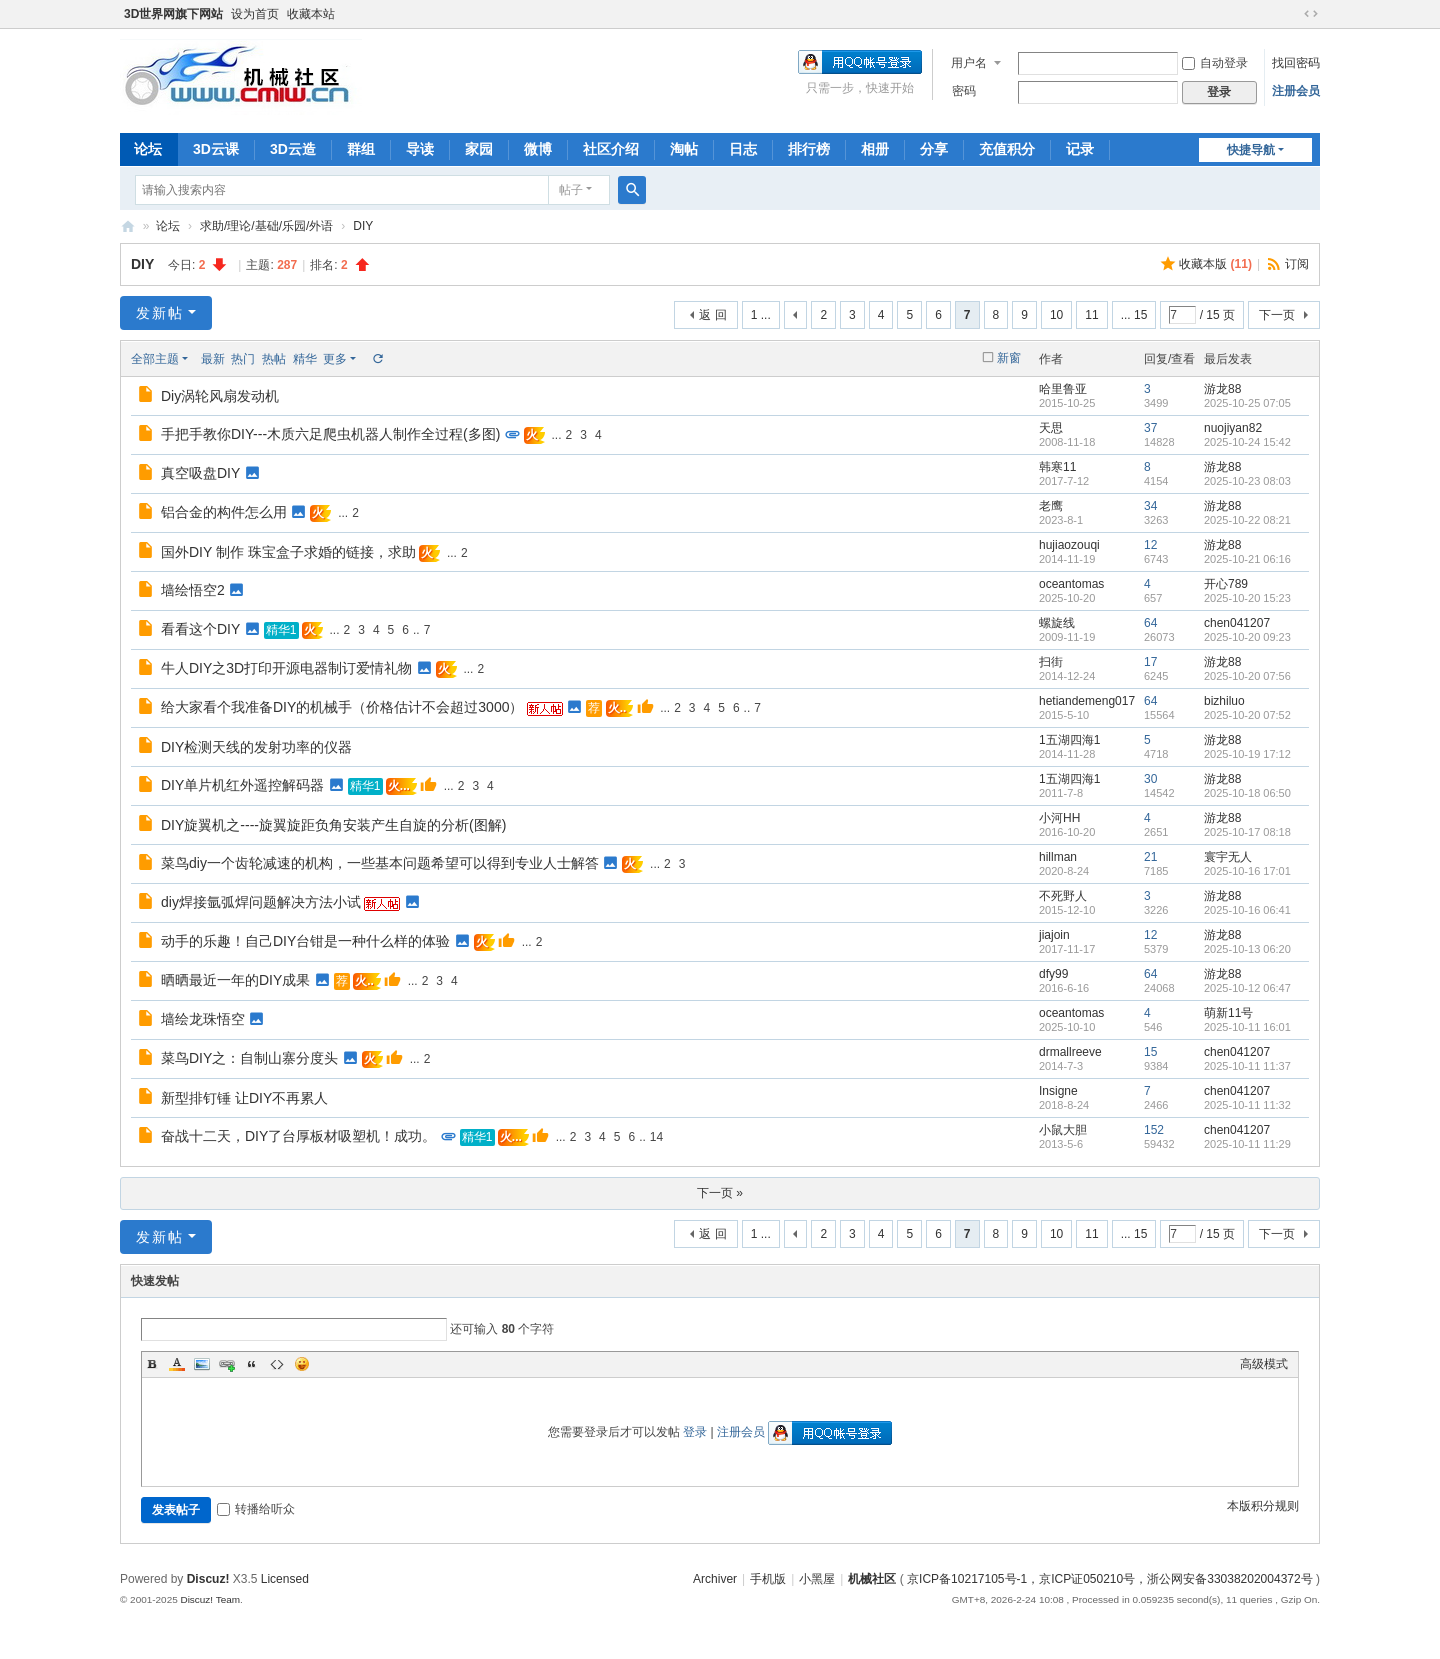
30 (1150, 779)
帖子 (571, 190)
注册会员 (1296, 91)
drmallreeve (1070, 1052)
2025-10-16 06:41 (1247, 910)
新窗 (1009, 358)
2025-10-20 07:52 (1247, 715)
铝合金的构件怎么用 (224, 512)
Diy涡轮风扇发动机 (220, 396)
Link (227, 1364)
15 (1150, 1052)
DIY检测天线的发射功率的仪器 (256, 747)
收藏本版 (1215, 264)
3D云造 (293, 149)
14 (656, 1137)
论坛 (148, 149)
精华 (305, 359)
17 (1150, 662)
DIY (363, 226)
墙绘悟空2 (193, 590)
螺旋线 (1057, 623)
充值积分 (1007, 149)
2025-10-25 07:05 (1247, 403)
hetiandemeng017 (1087, 701)
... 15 (1134, 315)
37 (1150, 428)
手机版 (768, 1579)
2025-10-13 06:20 (1247, 949)
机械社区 (128, 226)
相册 (875, 149)
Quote (252, 1364)
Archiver (715, 1579)
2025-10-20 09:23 (1247, 637)
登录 (695, 1432)
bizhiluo (1224, 701)
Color (177, 1364)
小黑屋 (817, 1579)
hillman (1058, 857)
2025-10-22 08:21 (1247, 520)
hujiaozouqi (1069, 545)
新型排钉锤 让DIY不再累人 (244, 1098)
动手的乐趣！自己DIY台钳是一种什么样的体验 (305, 941)
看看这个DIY (200, 629)
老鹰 (1051, 506)
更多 (335, 359)
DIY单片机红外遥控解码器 (242, 785)
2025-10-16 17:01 (1247, 871)
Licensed (285, 1579)
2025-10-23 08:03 (1247, 481)
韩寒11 (1057, 467)
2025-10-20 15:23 (1247, 598)
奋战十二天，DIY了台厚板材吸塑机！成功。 (298, 1136)
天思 (1051, 428)
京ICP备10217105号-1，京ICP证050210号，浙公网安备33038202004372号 (1110, 1579)
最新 (213, 359)
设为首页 (255, 14)
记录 (1080, 149)
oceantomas (1071, 584)
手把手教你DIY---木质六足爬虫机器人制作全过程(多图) (330, 434)
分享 (934, 149)
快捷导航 (1251, 150)
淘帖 (684, 149)
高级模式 (1264, 1364)
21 (1150, 857)
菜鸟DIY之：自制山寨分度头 (249, 1058)
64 (1150, 623)
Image (202, 1364)
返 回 (712, 315)
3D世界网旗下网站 (173, 14)
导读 (420, 149)
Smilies (302, 1364)
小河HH (1059, 818)
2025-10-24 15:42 (1247, 442)
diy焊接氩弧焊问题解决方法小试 (261, 902)
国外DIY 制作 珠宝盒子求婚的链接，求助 (288, 552)
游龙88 (1222, 389)
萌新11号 (1228, 1013)
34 (1150, 506)
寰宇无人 (1228, 857)
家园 (479, 149)
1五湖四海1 (1069, 740)
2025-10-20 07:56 (1247, 676)
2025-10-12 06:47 (1247, 988)
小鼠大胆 (1063, 1130)
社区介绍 (611, 149)
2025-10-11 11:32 (1247, 1105)
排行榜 (809, 149)
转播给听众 (256, 1509)
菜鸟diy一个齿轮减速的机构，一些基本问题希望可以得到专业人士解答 (380, 863)
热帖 (274, 359)
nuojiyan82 (1233, 428)
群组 (361, 149)
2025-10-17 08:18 (1247, 832)
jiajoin (1054, 935)
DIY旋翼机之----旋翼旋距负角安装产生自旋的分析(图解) (333, 825)
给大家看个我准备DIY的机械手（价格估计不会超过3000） (342, 707)
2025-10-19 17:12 (1247, 754)
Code (277, 1364)
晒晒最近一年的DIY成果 (235, 980)
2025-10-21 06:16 (1247, 559)
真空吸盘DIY (200, 473)
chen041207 (1237, 623)
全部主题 (155, 359)
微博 (538, 149)
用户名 (969, 63)
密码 (964, 91)
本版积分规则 (1263, 1506)
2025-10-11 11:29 (1247, 1144)
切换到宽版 (1311, 14)
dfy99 (1053, 974)
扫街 (1051, 662)
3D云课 (216, 149)
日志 (743, 149)
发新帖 (160, 313)
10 (1056, 315)
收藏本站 (311, 14)
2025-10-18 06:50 (1247, 793)
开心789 (1226, 584)
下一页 (1277, 315)
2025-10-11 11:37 (1247, 1066)
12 (1150, 545)
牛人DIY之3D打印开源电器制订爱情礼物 (286, 668)
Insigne (1058, 1091)
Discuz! (208, 1579)
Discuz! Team (210, 1599)
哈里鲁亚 (1063, 389)
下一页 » (720, 1193)
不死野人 (1063, 896)
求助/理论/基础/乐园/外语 (266, 226)
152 (1154, 1130)
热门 (243, 359)
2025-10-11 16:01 (1247, 1027)
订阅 (1297, 264)
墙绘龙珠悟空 (203, 1019)
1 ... (761, 315)
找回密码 (1296, 63)
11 (1091, 315)
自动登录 (1215, 63)
